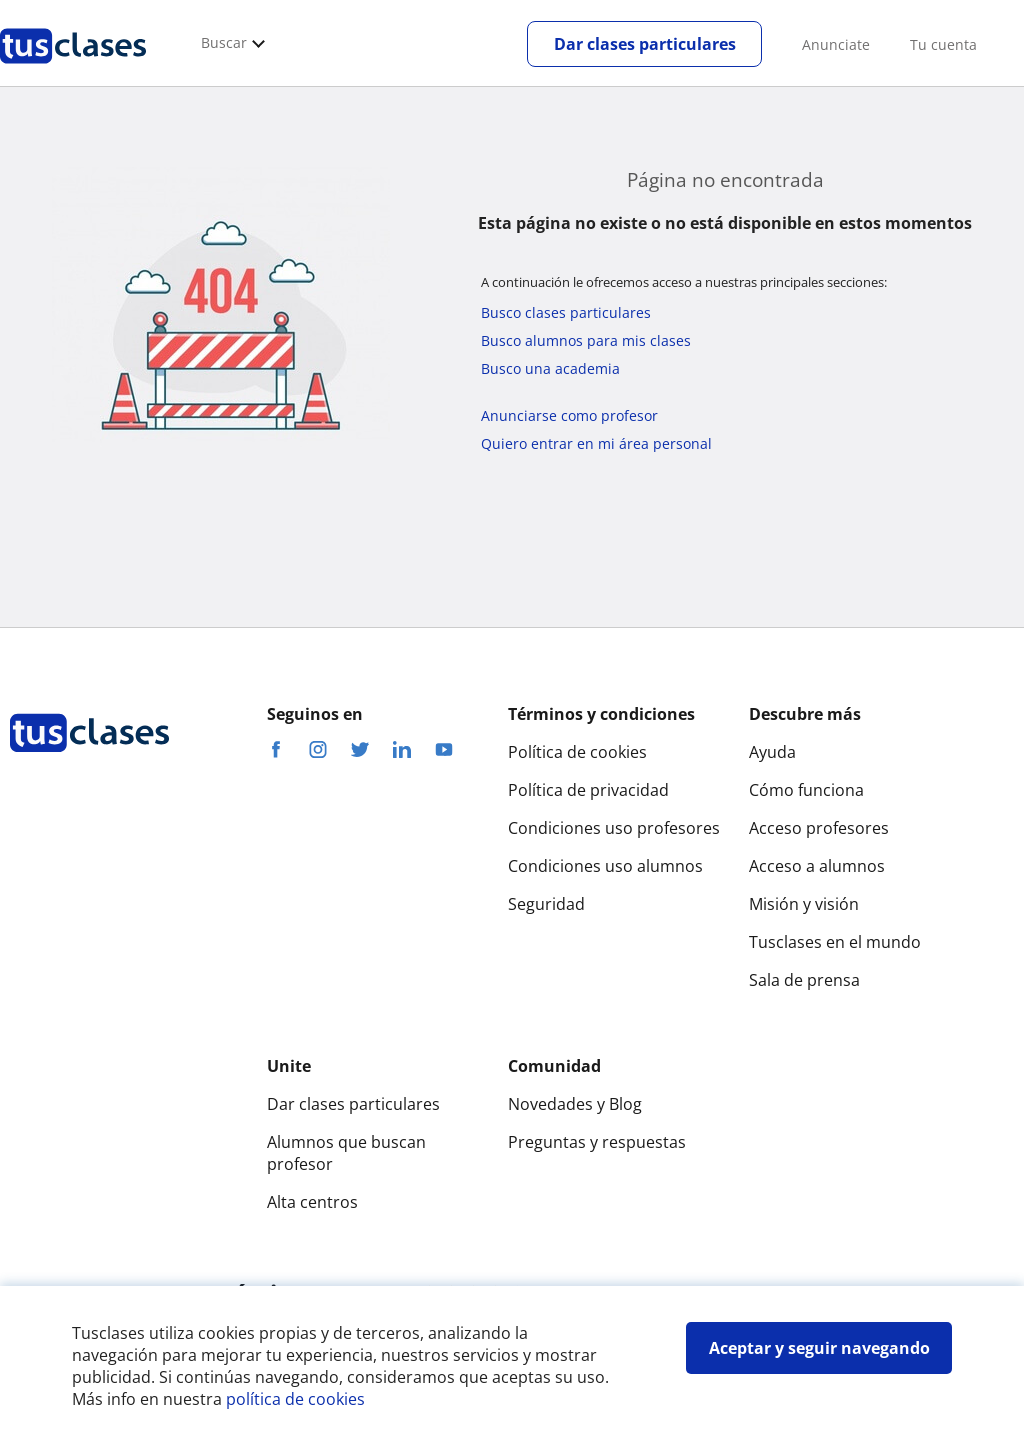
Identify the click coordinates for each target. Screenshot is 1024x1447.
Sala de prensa (804, 980)
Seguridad (546, 904)
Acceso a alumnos (817, 866)
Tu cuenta (943, 44)
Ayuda (772, 752)
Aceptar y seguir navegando (819, 1348)
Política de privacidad (588, 790)
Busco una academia (550, 368)
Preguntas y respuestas (597, 1142)
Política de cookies (577, 752)
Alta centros (312, 1202)
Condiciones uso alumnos (605, 866)
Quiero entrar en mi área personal (596, 443)
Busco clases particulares (566, 312)
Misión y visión (804, 904)
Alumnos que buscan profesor (346, 1153)
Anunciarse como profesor (569, 415)
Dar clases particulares (645, 44)
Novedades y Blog (575, 1104)
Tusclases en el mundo (835, 942)
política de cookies (295, 1399)
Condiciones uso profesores (614, 828)
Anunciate (836, 44)
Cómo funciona (806, 790)
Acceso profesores (819, 828)
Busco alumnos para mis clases (586, 340)
